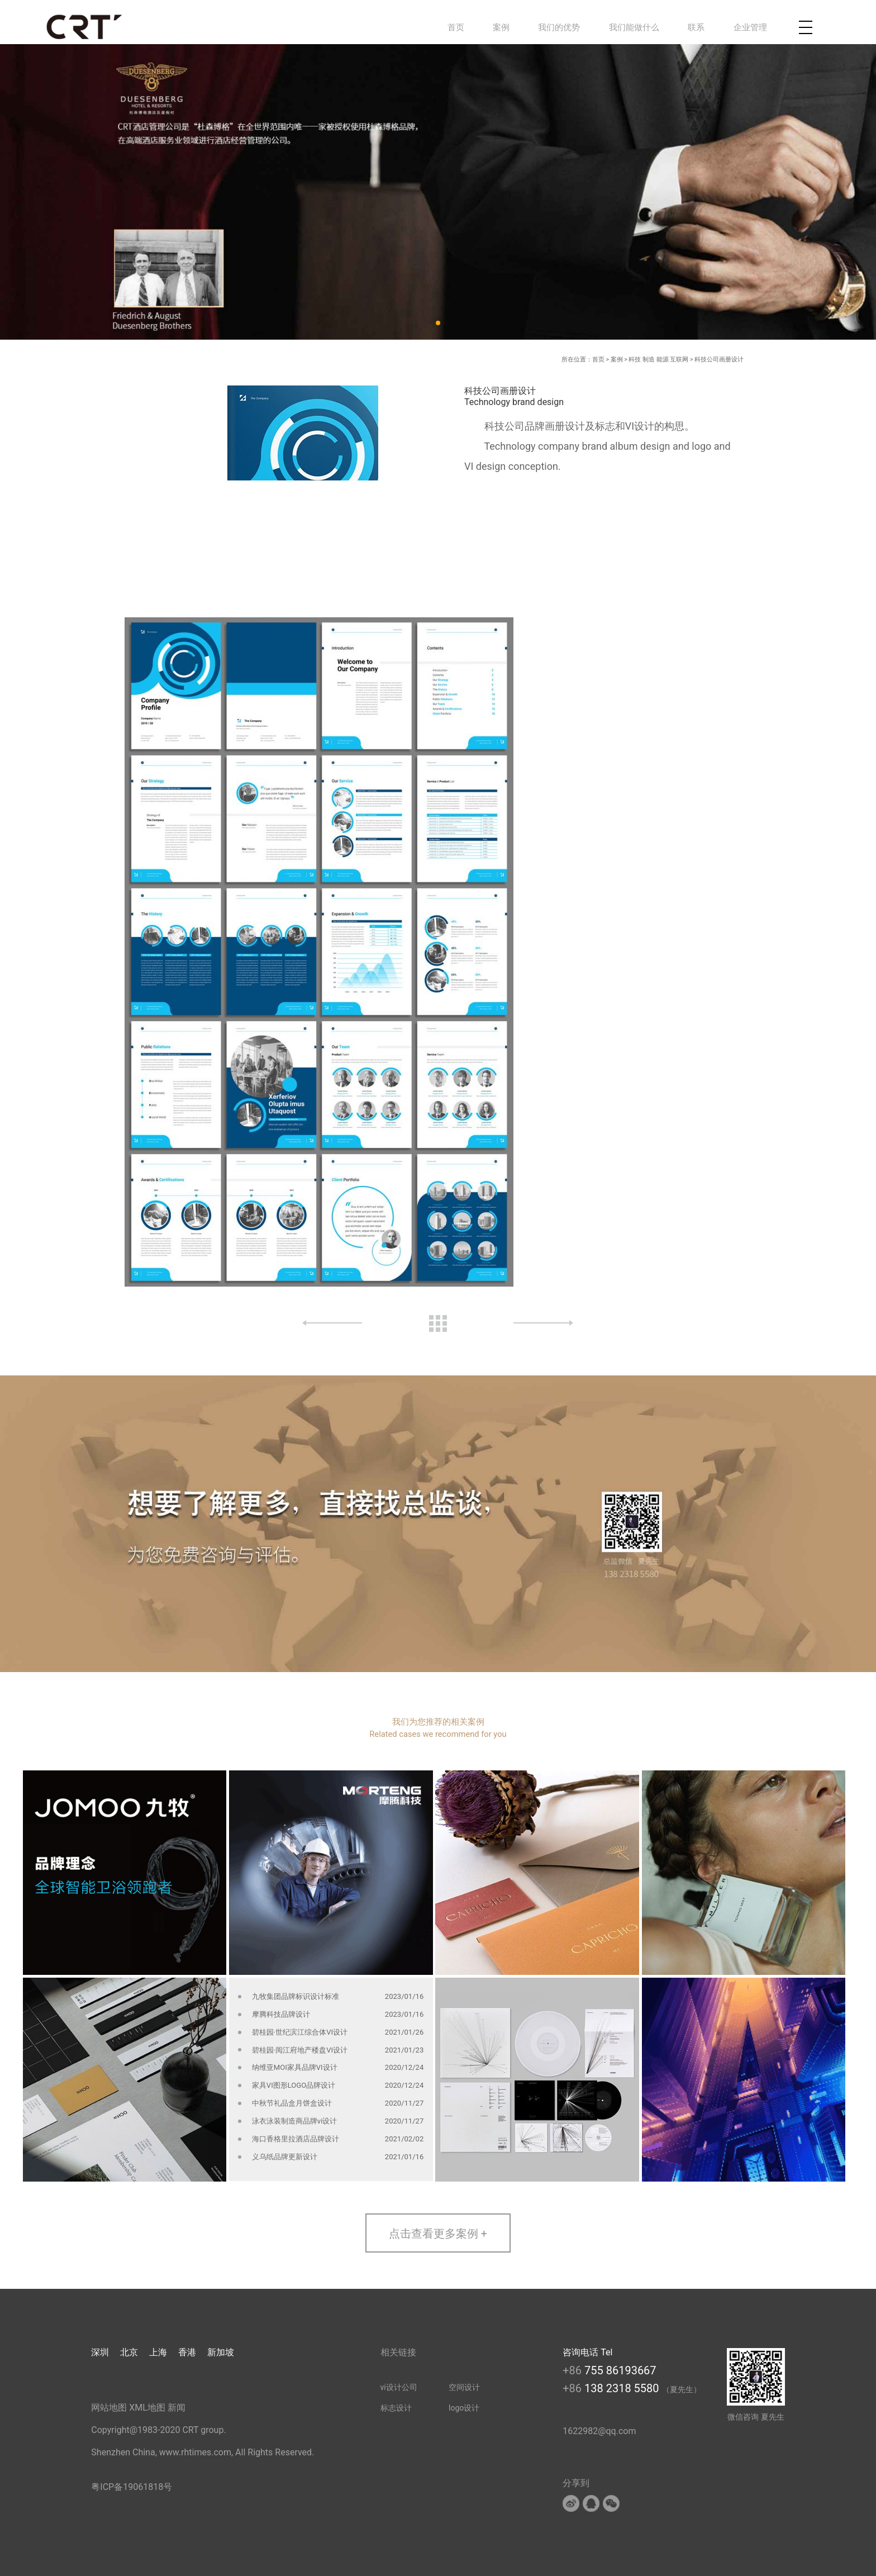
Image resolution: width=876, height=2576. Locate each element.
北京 (129, 2352)
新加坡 (220, 2352)
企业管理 (750, 27)
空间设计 (464, 2387)
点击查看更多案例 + (438, 2233)
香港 (187, 2352)
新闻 (176, 2407)
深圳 (100, 2352)
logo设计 (464, 2407)
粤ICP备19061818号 (131, 2487)
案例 (501, 27)
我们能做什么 (634, 27)
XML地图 (147, 2407)
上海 (158, 2352)
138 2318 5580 (623, 2388)
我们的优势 (559, 27)
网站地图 (109, 2407)
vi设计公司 (398, 2387)
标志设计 (396, 2407)
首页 (455, 27)
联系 (696, 27)
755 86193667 (620, 2370)
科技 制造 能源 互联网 (658, 359)
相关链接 (398, 2352)
